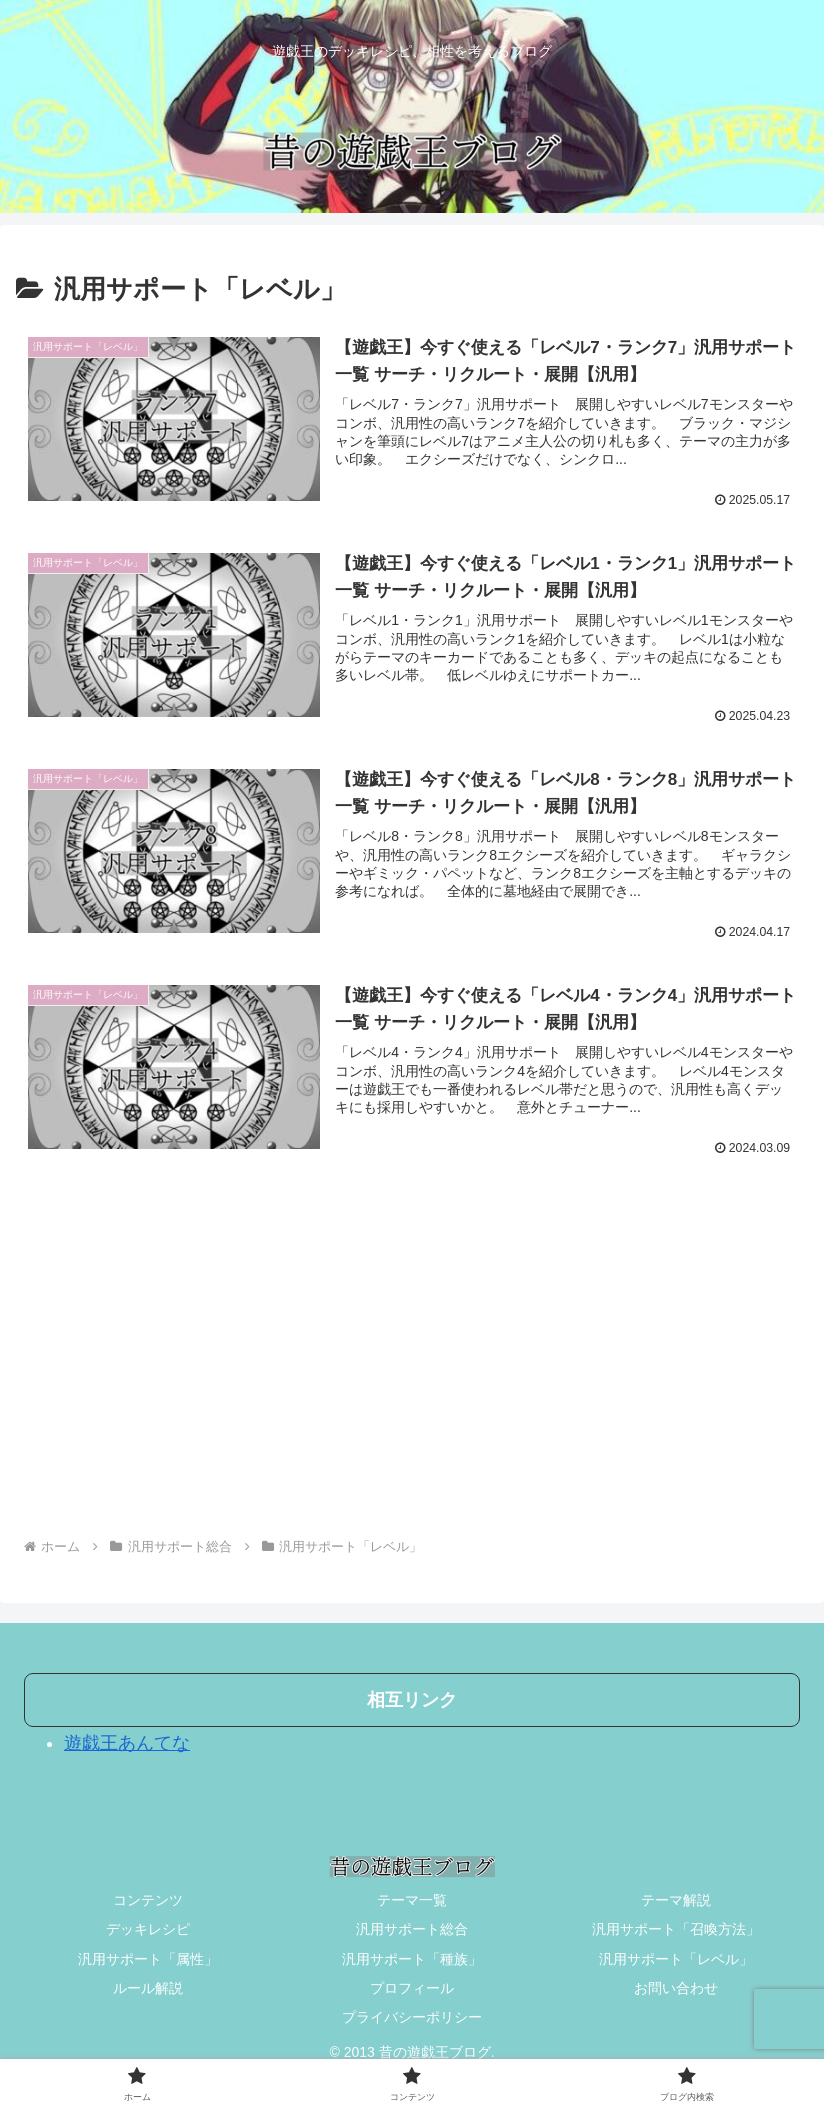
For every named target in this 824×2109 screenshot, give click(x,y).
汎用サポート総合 (412, 1930)
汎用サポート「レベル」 (676, 1959)
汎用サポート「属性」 (148, 1959)
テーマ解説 (676, 1901)
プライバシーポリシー (412, 2018)
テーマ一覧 (412, 1901)
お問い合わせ (676, 1988)
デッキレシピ (148, 1930)
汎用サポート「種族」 (412, 1959)
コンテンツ (148, 1901)
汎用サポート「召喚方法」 (676, 1930)
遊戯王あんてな (127, 1744)
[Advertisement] (412, 1363)
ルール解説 (148, 1988)
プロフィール (412, 1988)
